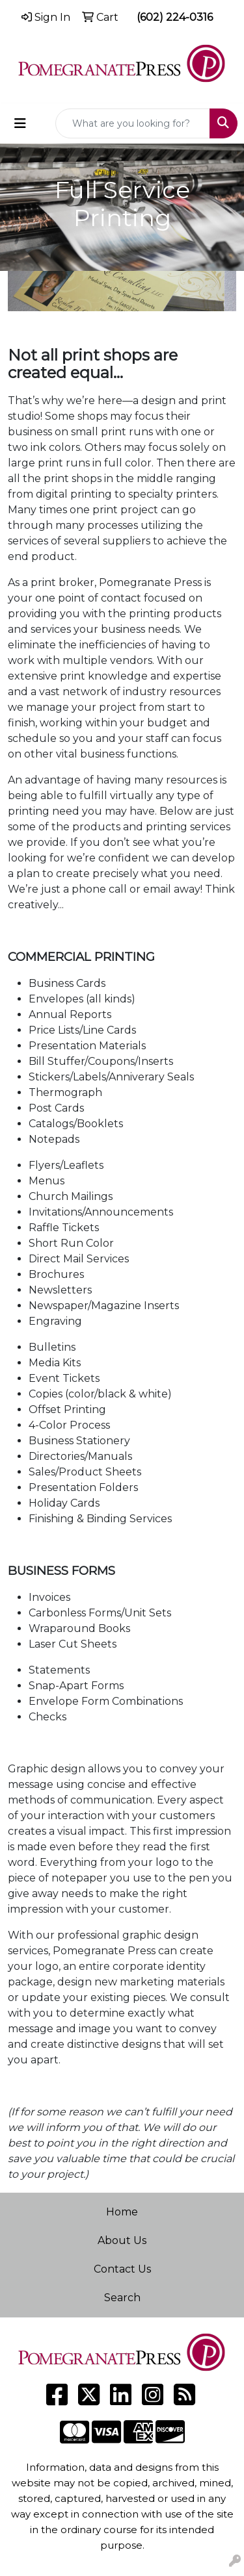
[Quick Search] (132, 123)
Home (122, 2212)
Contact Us (122, 2269)
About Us (122, 2240)
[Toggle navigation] (20, 123)
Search (122, 2297)
